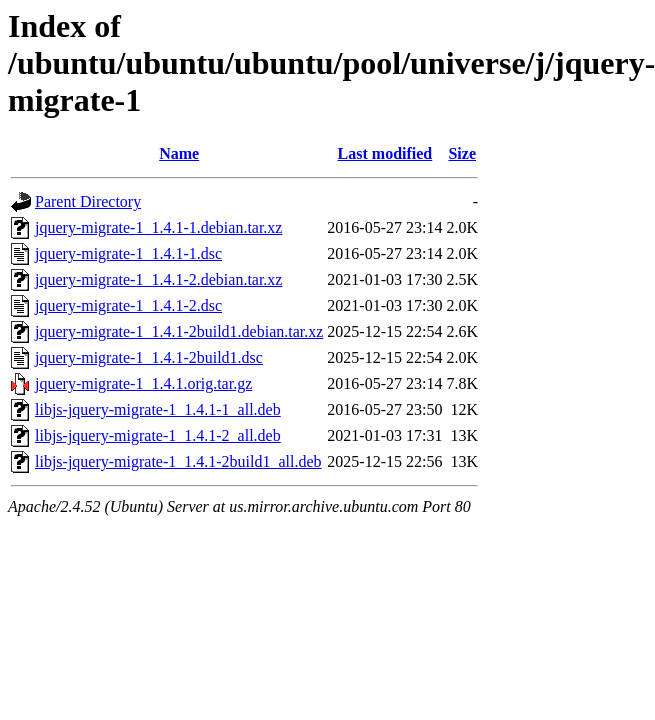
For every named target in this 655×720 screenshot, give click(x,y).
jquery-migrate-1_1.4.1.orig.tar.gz (143, 383)
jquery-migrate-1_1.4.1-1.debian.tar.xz (158, 227)
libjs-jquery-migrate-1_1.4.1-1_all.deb (158, 409)
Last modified (385, 153)
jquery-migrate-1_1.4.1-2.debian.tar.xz (158, 279)
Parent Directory (88, 201)
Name (179, 153)
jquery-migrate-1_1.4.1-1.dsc (128, 253)
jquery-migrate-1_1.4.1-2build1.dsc (149, 357)
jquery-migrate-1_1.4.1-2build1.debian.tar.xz (179, 331)
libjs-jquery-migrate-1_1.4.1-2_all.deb (158, 435)
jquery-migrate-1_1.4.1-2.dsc (128, 305)
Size (462, 153)
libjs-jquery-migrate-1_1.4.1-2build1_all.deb (178, 461)
